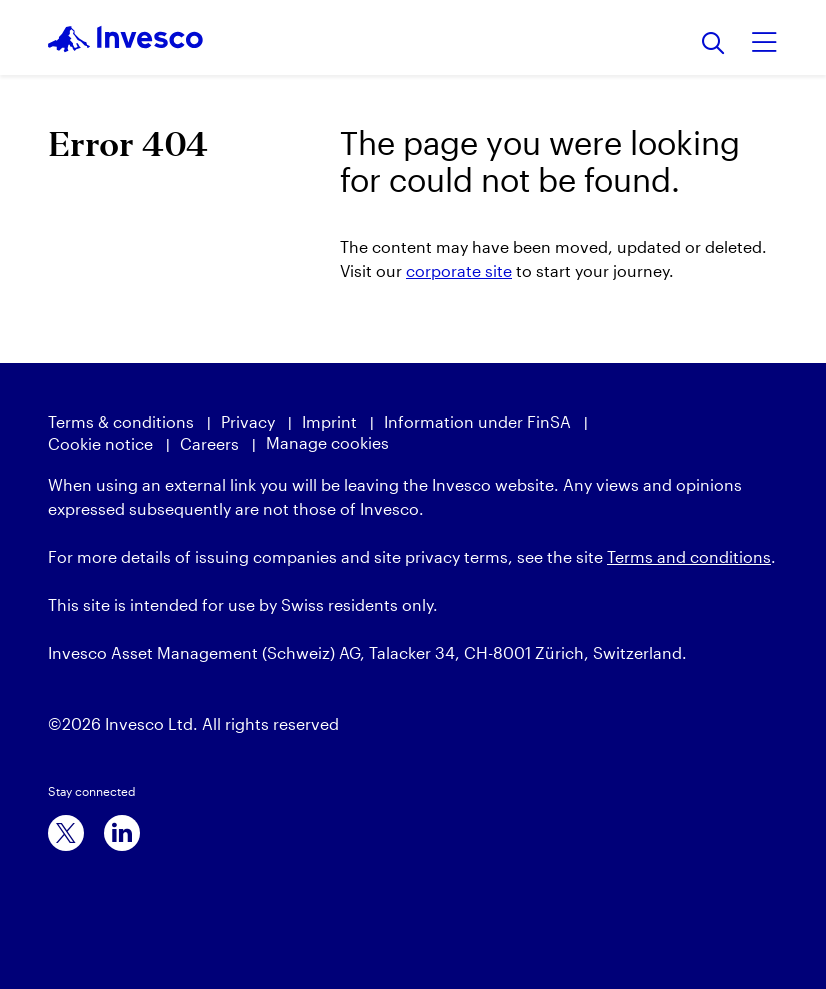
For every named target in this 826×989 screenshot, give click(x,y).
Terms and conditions (689, 556)
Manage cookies (327, 442)
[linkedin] (122, 833)
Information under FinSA (477, 421)
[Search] (713, 44)
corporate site (459, 270)
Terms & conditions (121, 421)
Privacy (248, 421)
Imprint (329, 421)
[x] (66, 833)
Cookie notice (100, 443)
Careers (209, 443)
